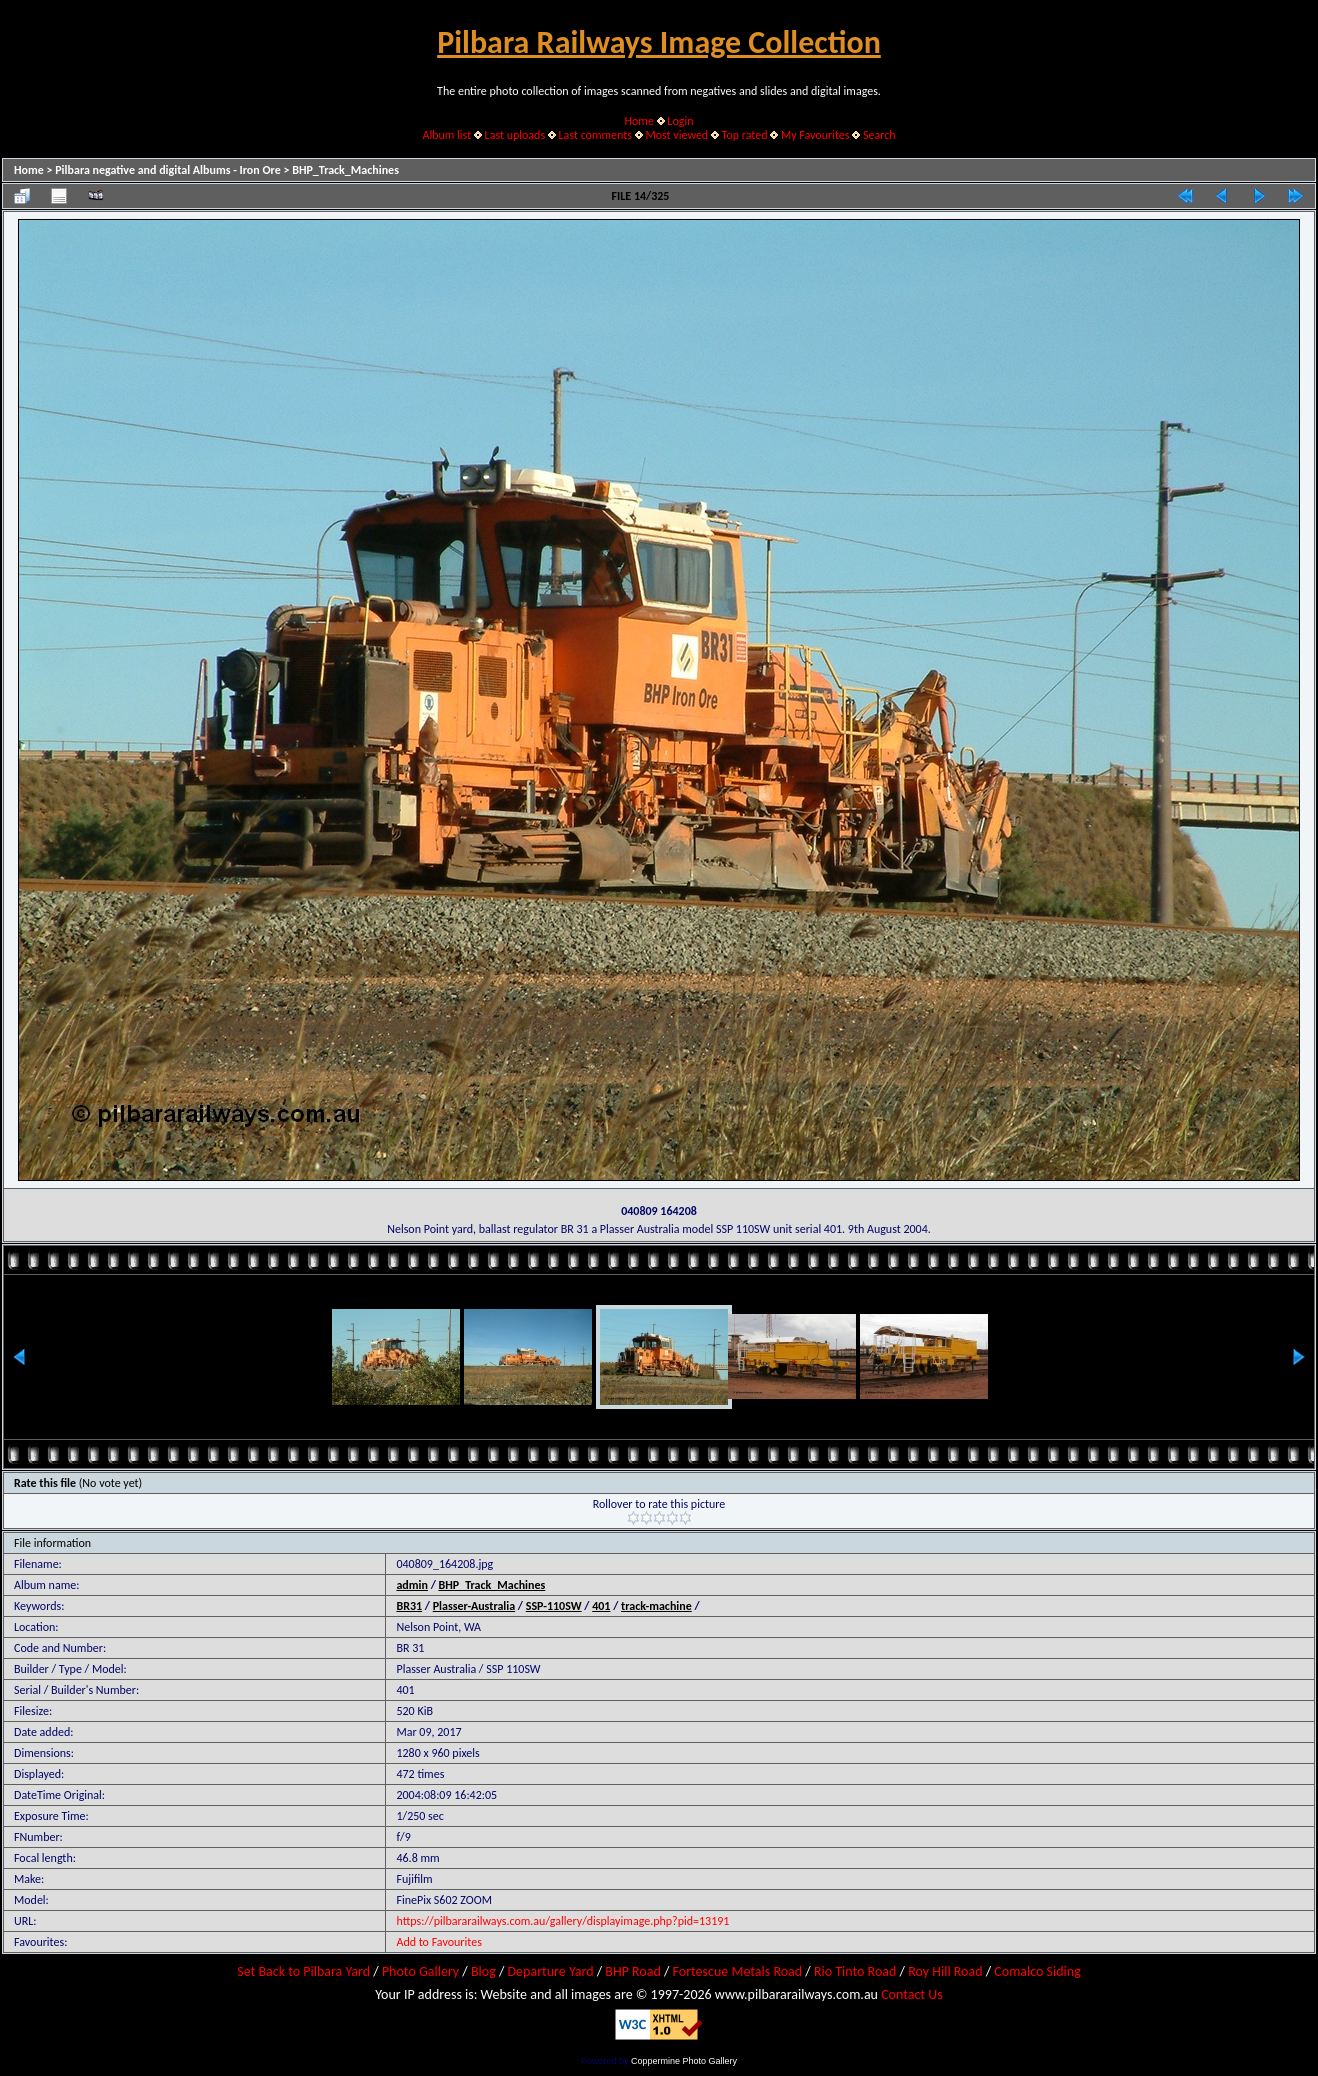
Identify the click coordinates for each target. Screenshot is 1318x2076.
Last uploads (515, 135)
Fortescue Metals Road (738, 1971)
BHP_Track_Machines (345, 170)
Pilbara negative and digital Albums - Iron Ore (168, 170)
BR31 (409, 1606)
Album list (446, 135)
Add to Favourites (438, 1942)
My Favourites (815, 135)
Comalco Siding (1037, 1971)
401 (601, 1606)
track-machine (656, 1606)
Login (680, 121)
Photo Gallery (420, 1971)
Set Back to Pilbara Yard (303, 1971)
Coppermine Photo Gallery (684, 2061)
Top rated (745, 135)
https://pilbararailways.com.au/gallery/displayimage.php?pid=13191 (562, 1921)
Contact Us (912, 1994)
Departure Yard (550, 1971)
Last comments (595, 135)
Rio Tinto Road (855, 1971)
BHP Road (633, 1971)
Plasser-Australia (474, 1606)
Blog (483, 1971)
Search (879, 135)
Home (639, 121)
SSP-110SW (554, 1606)
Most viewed (676, 135)
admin (412, 1585)
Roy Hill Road (945, 1971)
